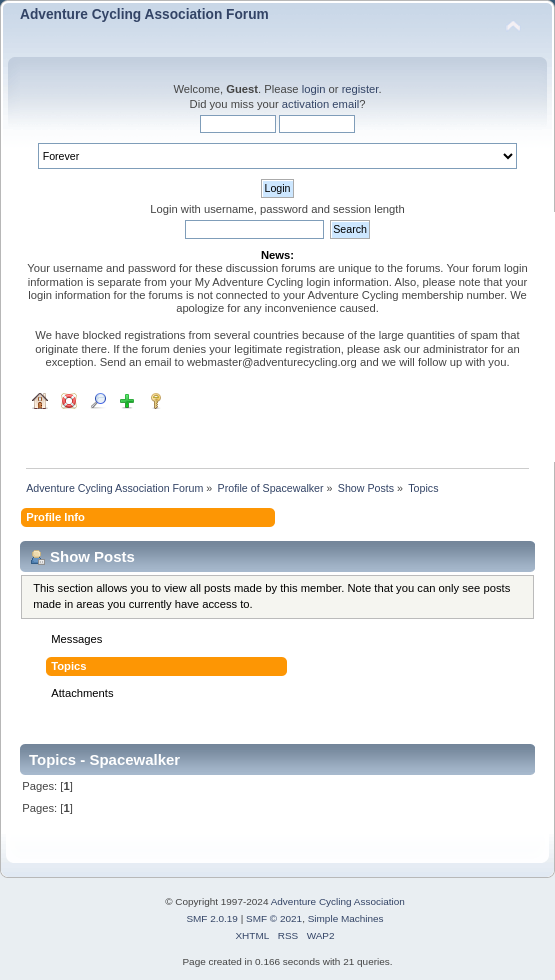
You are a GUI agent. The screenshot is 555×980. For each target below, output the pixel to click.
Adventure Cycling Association (338, 901)
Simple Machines (346, 918)
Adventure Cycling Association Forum (144, 14)
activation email (320, 104)
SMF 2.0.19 (212, 918)
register (360, 89)
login (314, 89)
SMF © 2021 (274, 918)
